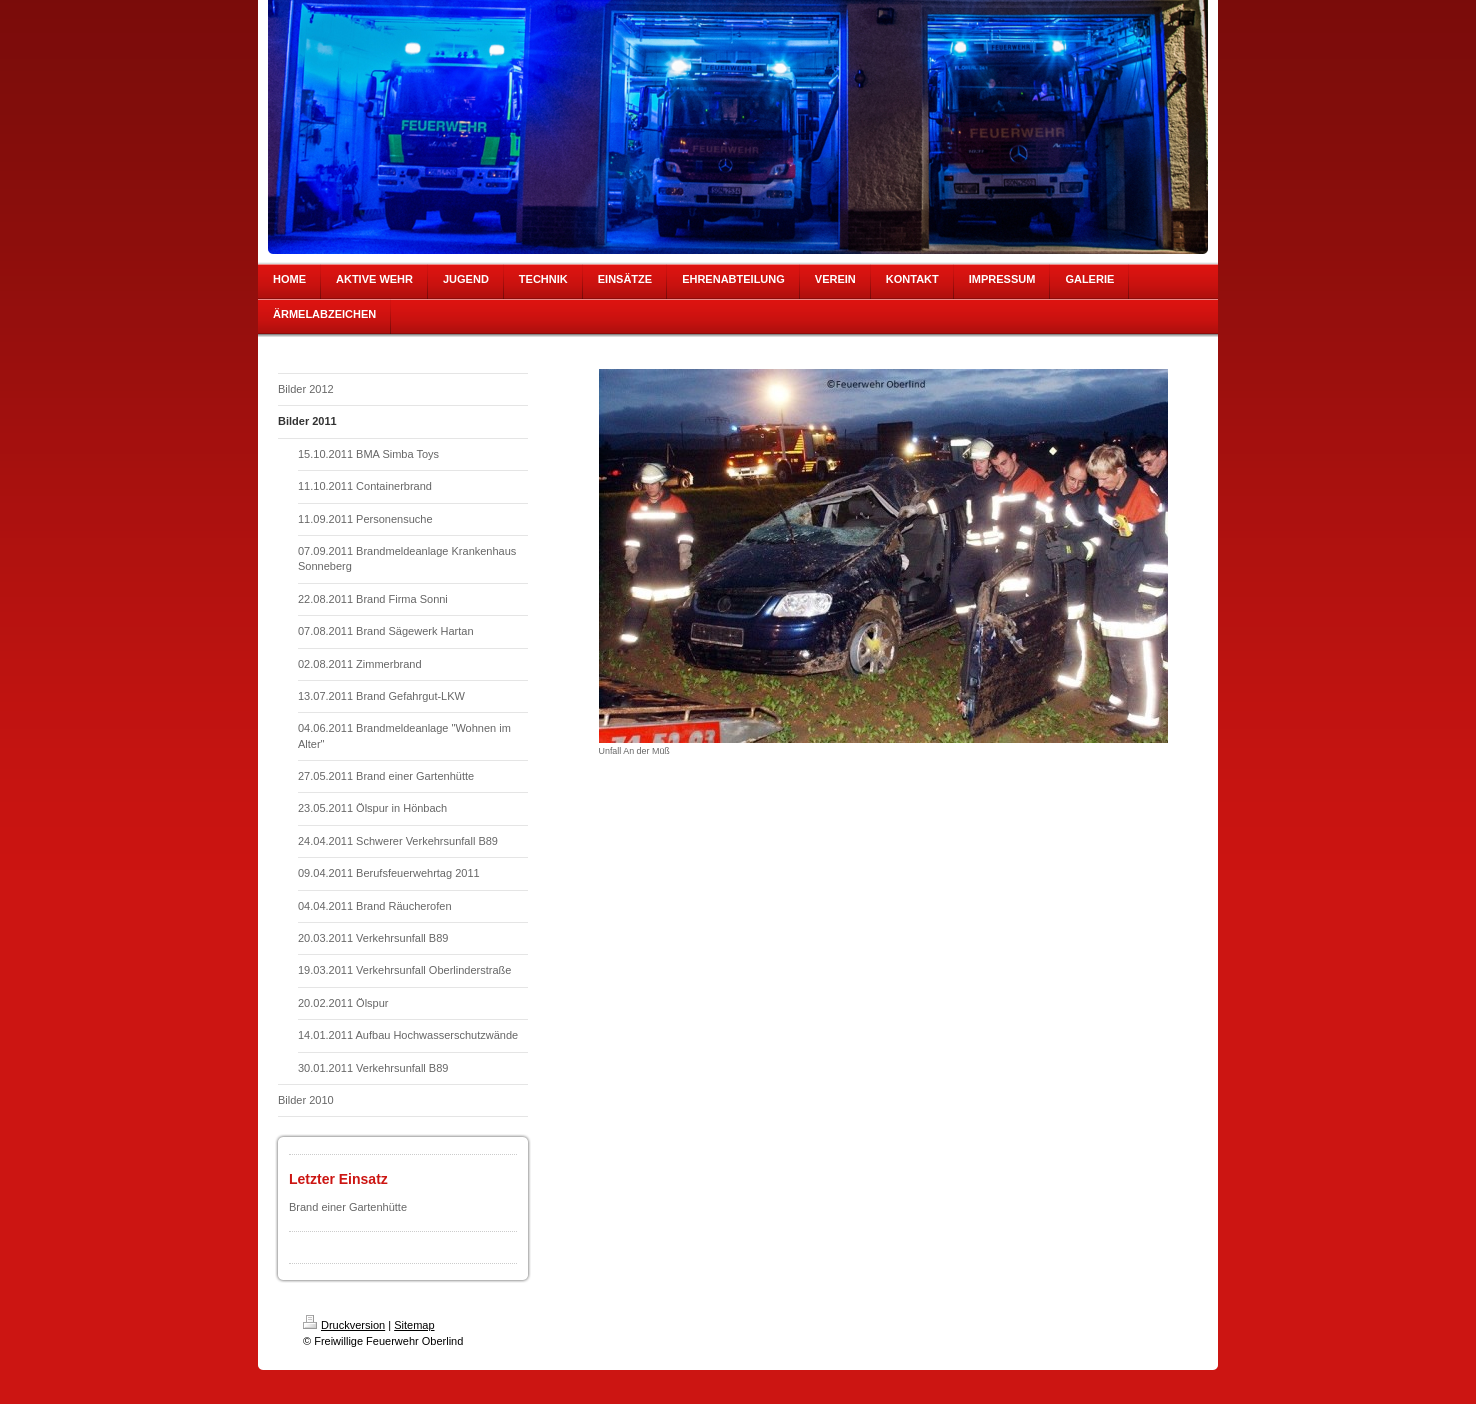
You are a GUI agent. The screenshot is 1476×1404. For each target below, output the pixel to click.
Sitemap (414, 1325)
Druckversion (344, 1325)
